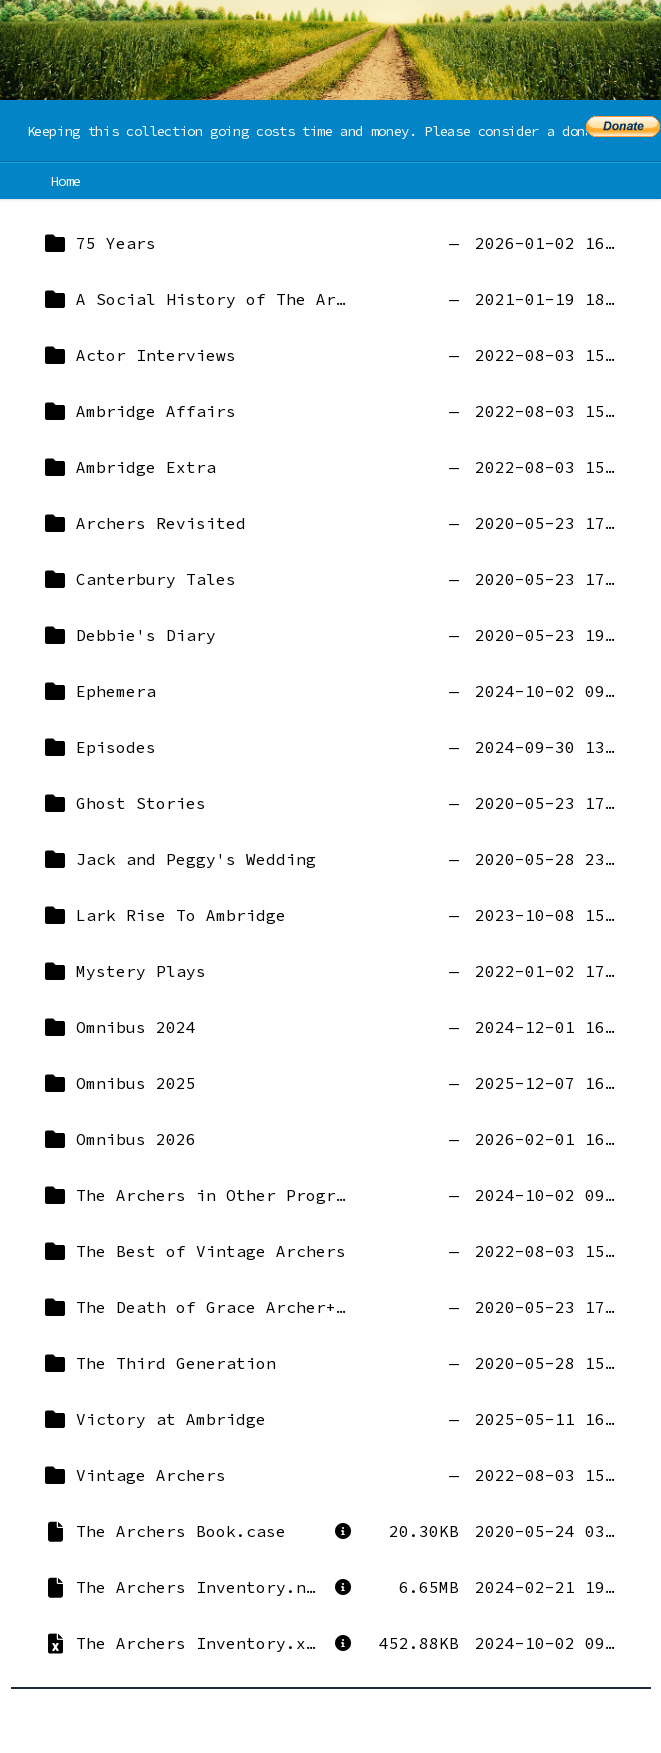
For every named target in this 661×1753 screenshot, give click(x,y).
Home (66, 181)
